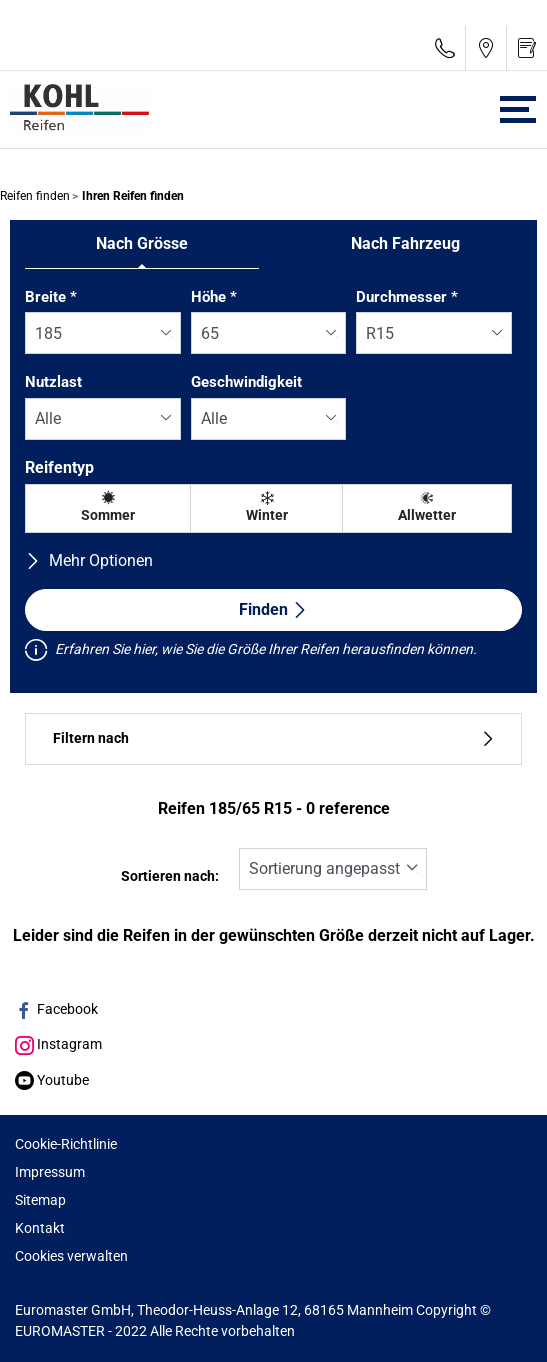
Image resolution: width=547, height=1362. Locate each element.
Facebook (56, 1009)
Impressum (50, 1172)
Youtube (52, 1080)
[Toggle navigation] (518, 109)
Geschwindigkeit (246, 382)
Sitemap (40, 1200)
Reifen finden (35, 196)
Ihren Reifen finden (131, 196)
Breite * (51, 297)
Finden (273, 609)
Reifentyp (59, 467)
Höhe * (214, 297)
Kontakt (40, 1228)
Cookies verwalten (71, 1256)
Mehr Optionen (89, 560)
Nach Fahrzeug (405, 243)
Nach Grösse (142, 243)
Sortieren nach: (170, 876)
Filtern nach (273, 738)
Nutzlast (53, 382)
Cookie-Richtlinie (66, 1144)
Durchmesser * (407, 297)
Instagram (58, 1044)
